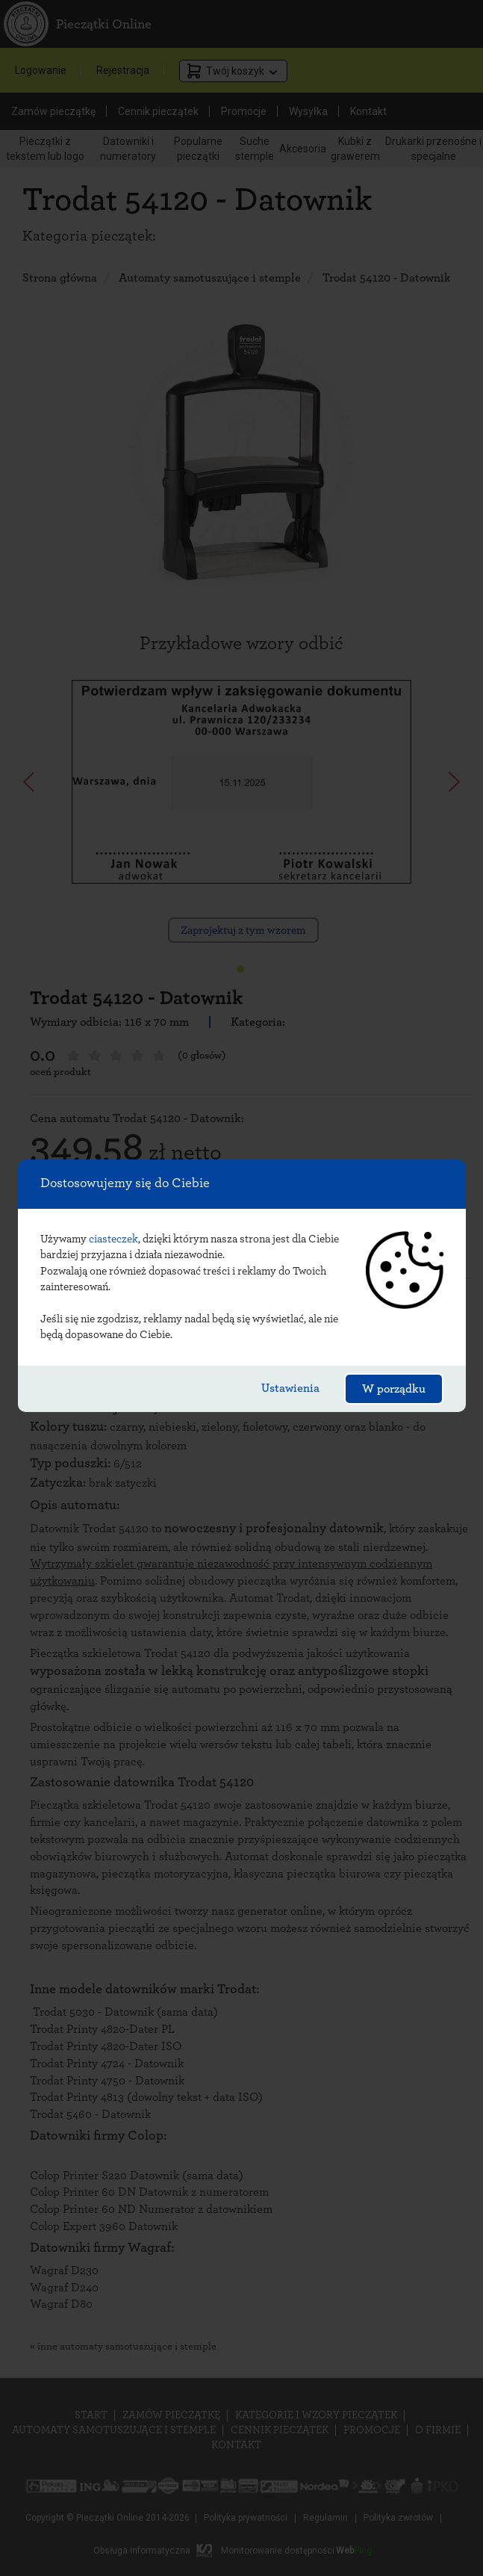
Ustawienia (290, 1388)
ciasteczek (113, 1239)
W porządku (394, 1389)
